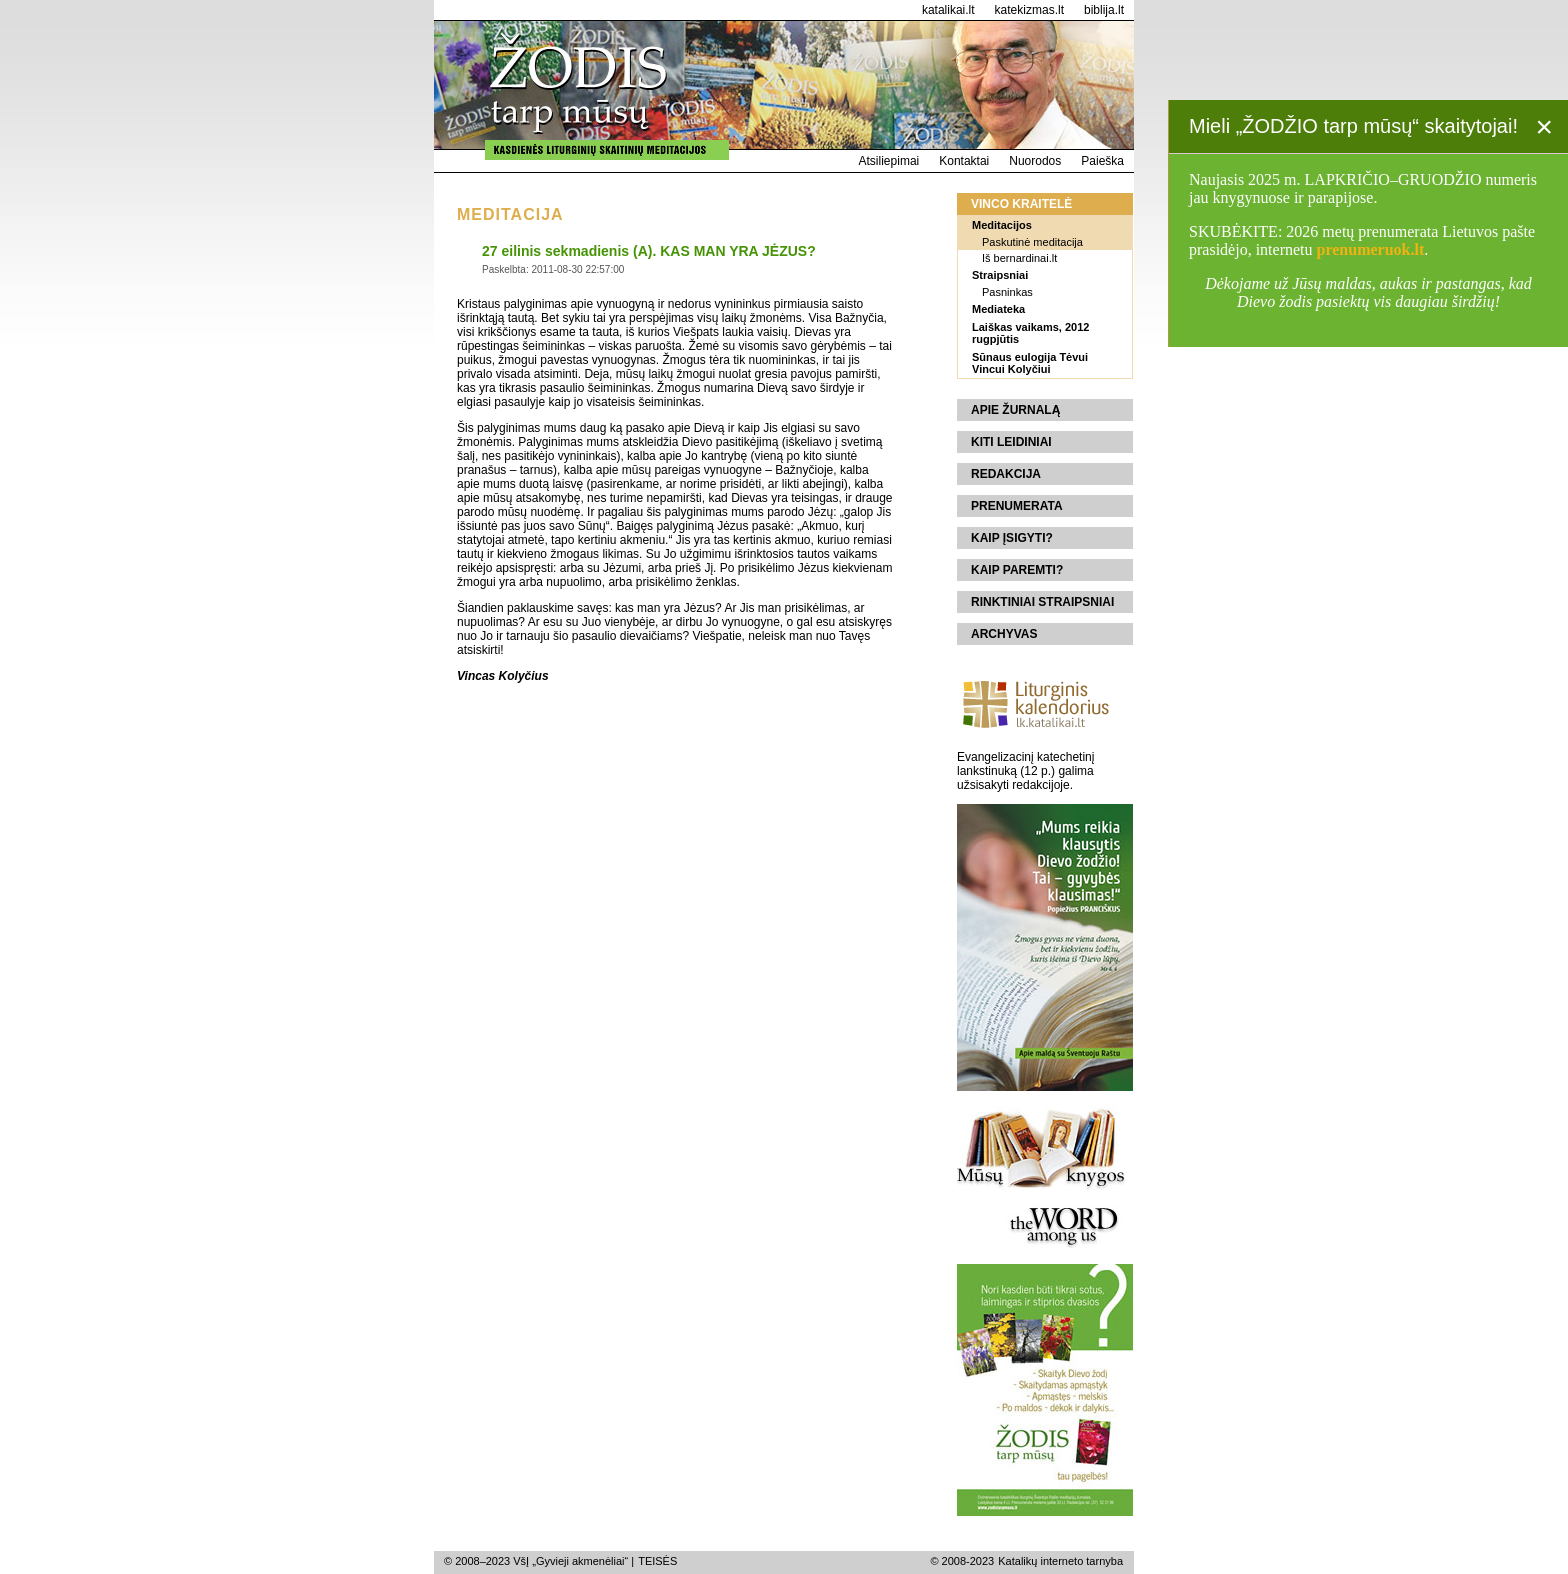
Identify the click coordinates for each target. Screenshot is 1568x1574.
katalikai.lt (948, 10)
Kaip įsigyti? (1012, 538)
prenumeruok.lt (1371, 249)
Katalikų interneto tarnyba (1060, 1561)
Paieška (1102, 161)
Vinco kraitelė (1021, 204)
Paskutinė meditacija (1032, 242)
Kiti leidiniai (1011, 442)
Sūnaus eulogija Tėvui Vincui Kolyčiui (1030, 363)
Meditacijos (1002, 225)
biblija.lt (1104, 10)
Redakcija (1006, 474)
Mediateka (998, 309)
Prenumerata (1017, 506)
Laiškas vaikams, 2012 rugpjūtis (1030, 333)
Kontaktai (964, 161)
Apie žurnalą (1015, 410)
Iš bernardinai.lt (1019, 258)
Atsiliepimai (889, 161)
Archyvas (1004, 634)
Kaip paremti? (1017, 570)
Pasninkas (1007, 292)
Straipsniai (1000, 275)
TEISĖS (657, 1561)
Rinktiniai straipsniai (1042, 602)
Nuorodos (1035, 161)
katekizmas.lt (1029, 10)
